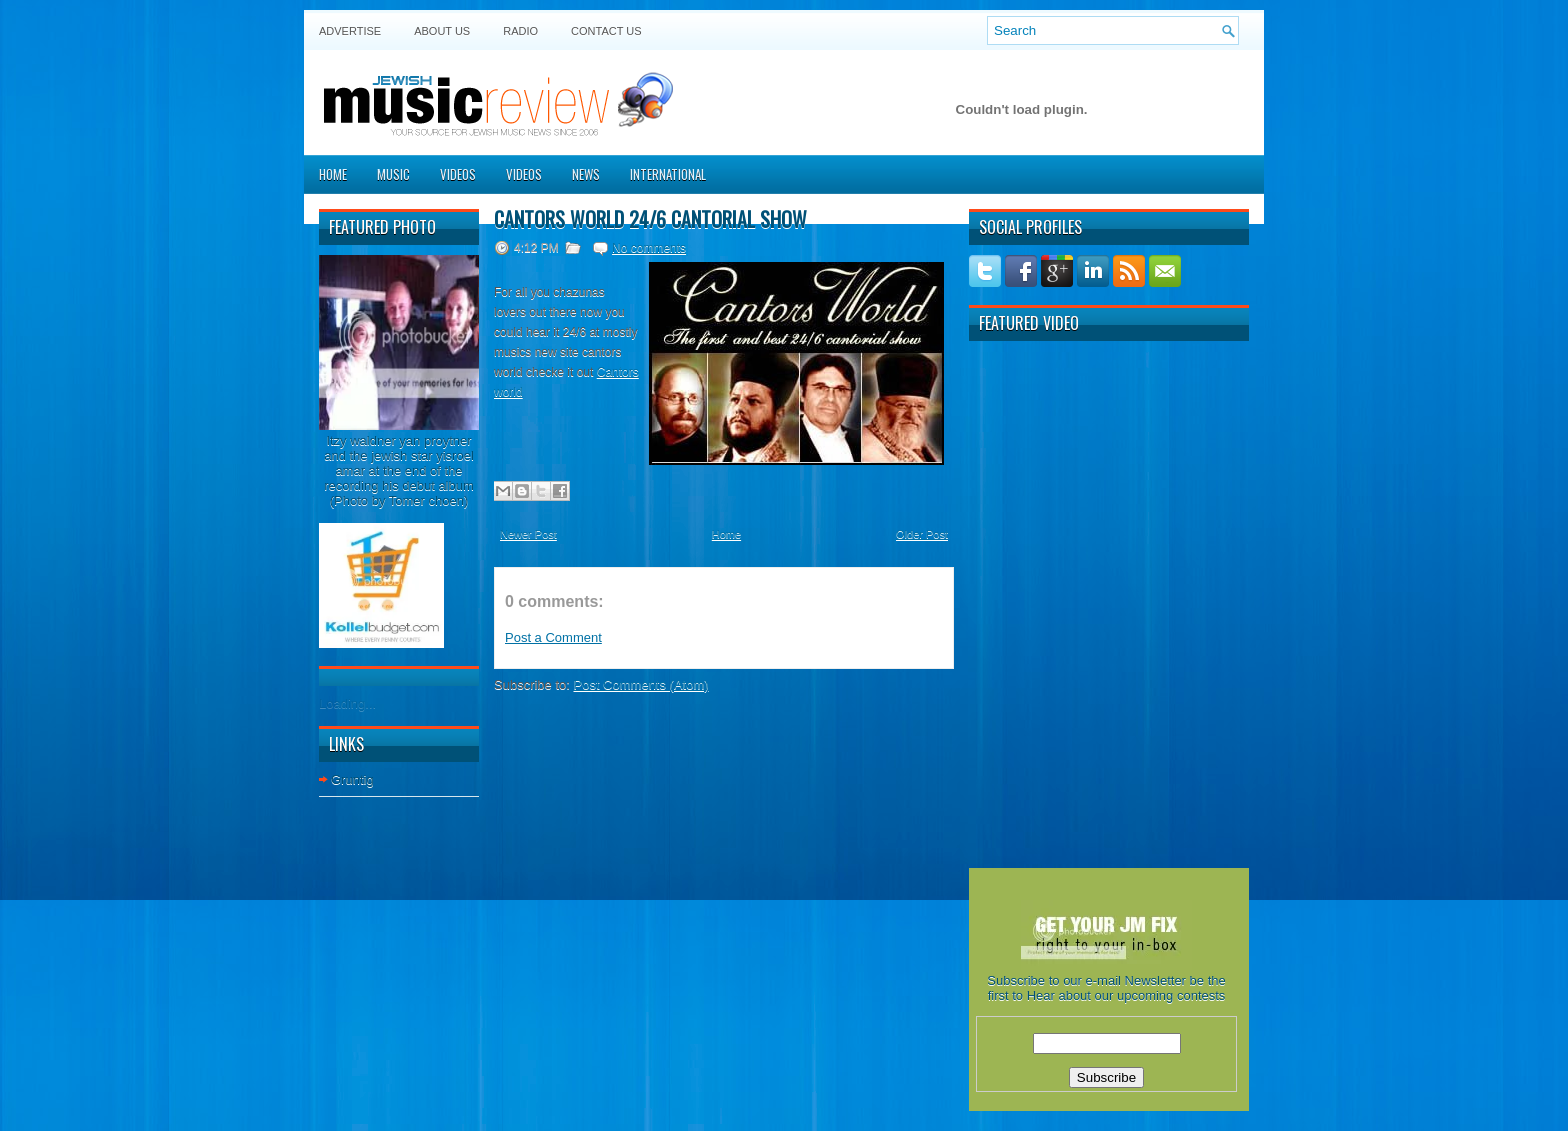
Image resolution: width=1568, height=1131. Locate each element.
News (586, 174)
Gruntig (352, 779)
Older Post (922, 534)
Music (393, 174)
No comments (649, 248)
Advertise (350, 31)
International (668, 174)
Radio (520, 31)
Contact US (606, 31)
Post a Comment (553, 637)
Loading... (347, 703)
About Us (442, 31)
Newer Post (528, 534)
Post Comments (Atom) (641, 684)
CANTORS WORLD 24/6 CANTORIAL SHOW (650, 219)
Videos (458, 174)
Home (333, 174)
